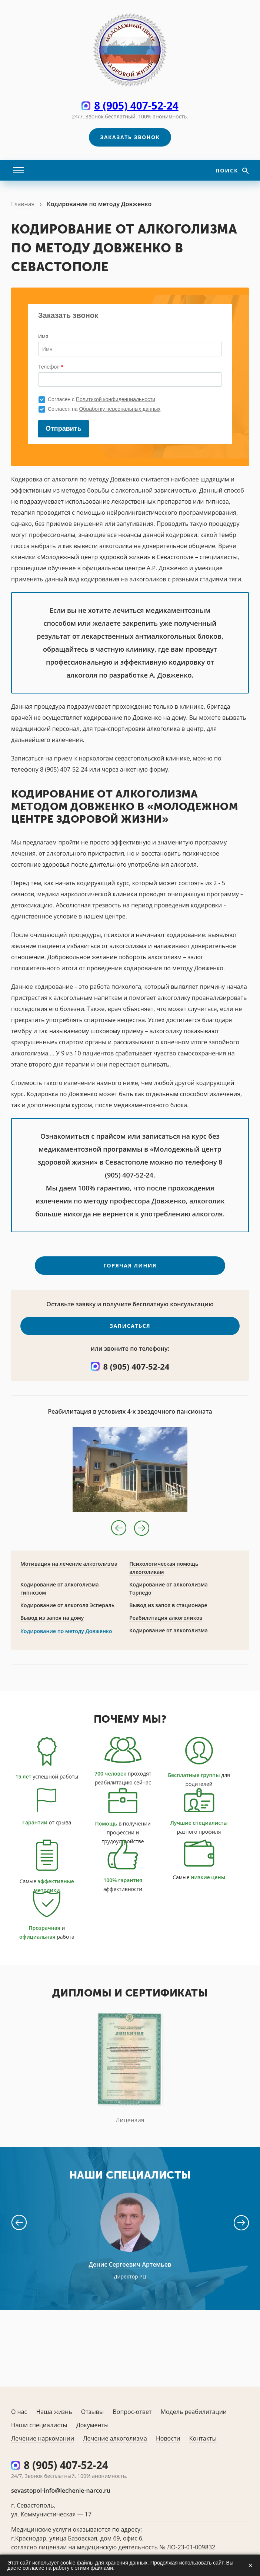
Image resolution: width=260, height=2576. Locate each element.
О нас (19, 2412)
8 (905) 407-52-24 (136, 105)
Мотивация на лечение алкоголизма (68, 1568)
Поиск (228, 170)
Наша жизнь (54, 2412)
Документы (92, 2425)
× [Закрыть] (250, 2565)
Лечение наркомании (42, 2438)
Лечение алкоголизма (115, 2438)
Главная (22, 204)
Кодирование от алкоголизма (168, 1635)
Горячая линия (129, 1270)
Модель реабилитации (194, 2412)
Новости (168, 2438)
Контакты (203, 2438)
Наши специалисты (39, 2425)
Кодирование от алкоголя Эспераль (67, 1609)
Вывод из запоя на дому (52, 1622)
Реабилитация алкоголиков (165, 1622)
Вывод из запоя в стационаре (168, 1609)
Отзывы (92, 2412)
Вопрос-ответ (132, 2412)
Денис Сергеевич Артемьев (130, 2269)
